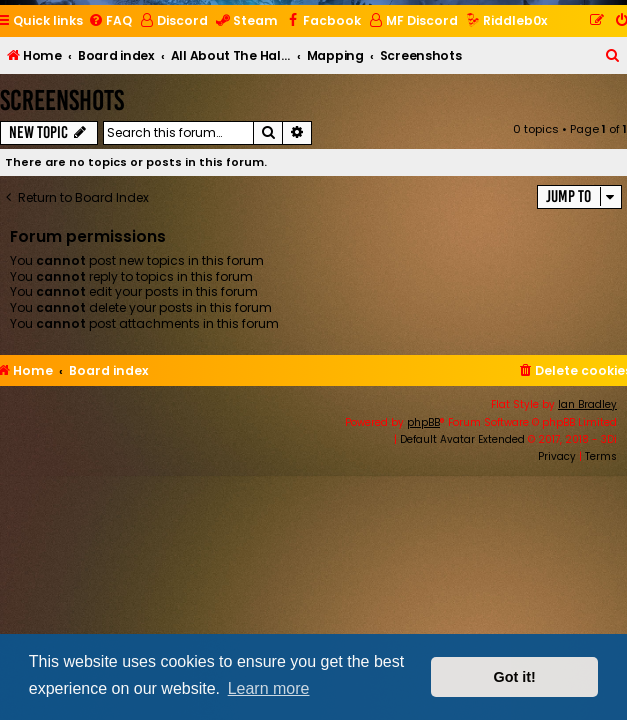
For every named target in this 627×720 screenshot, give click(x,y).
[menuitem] (110, 21)
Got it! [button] (515, 677)
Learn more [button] (269, 688)
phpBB (423, 422)
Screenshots (62, 100)
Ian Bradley (587, 404)
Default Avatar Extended (462, 439)
